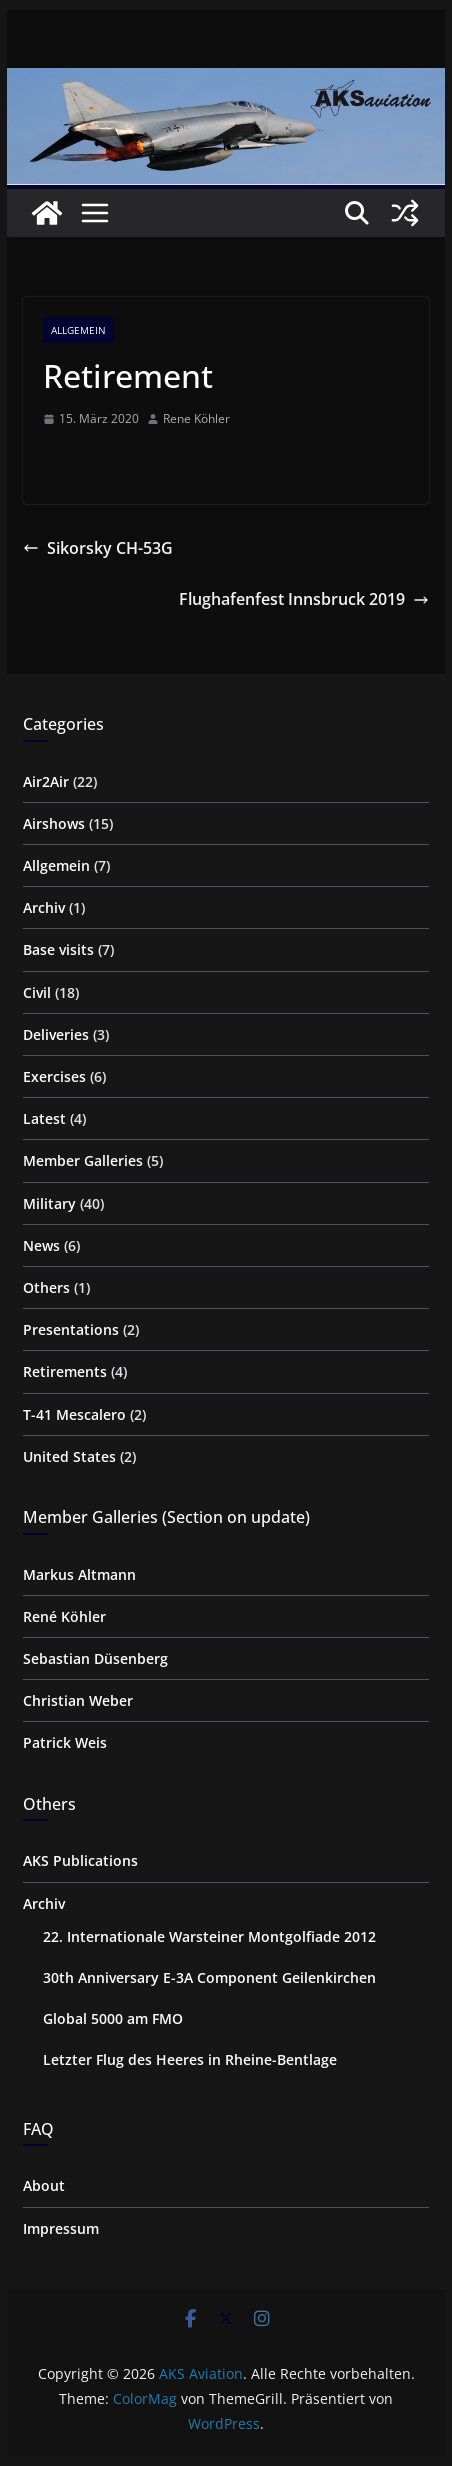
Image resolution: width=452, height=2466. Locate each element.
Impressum (61, 2228)
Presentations (71, 1329)
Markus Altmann (79, 1574)
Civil (37, 992)
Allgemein (78, 330)
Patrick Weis (65, 1742)
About (44, 2185)
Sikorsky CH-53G (98, 548)
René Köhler (64, 1616)
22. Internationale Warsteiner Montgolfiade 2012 (209, 1936)
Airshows (54, 823)
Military (49, 1203)
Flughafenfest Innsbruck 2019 (304, 599)
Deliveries (56, 1034)
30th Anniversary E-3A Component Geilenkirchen (209, 1977)
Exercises (54, 1076)
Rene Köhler (196, 418)
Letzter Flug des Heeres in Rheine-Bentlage (190, 2059)
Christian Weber (78, 1700)
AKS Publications (80, 1860)
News (41, 1245)
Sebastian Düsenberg (95, 1658)
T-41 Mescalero (74, 1414)
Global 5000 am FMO (113, 2018)
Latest (44, 1118)
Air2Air (46, 781)
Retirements (65, 1371)
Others (46, 1287)
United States (69, 1456)
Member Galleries (83, 1160)
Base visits (58, 949)
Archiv (44, 907)
